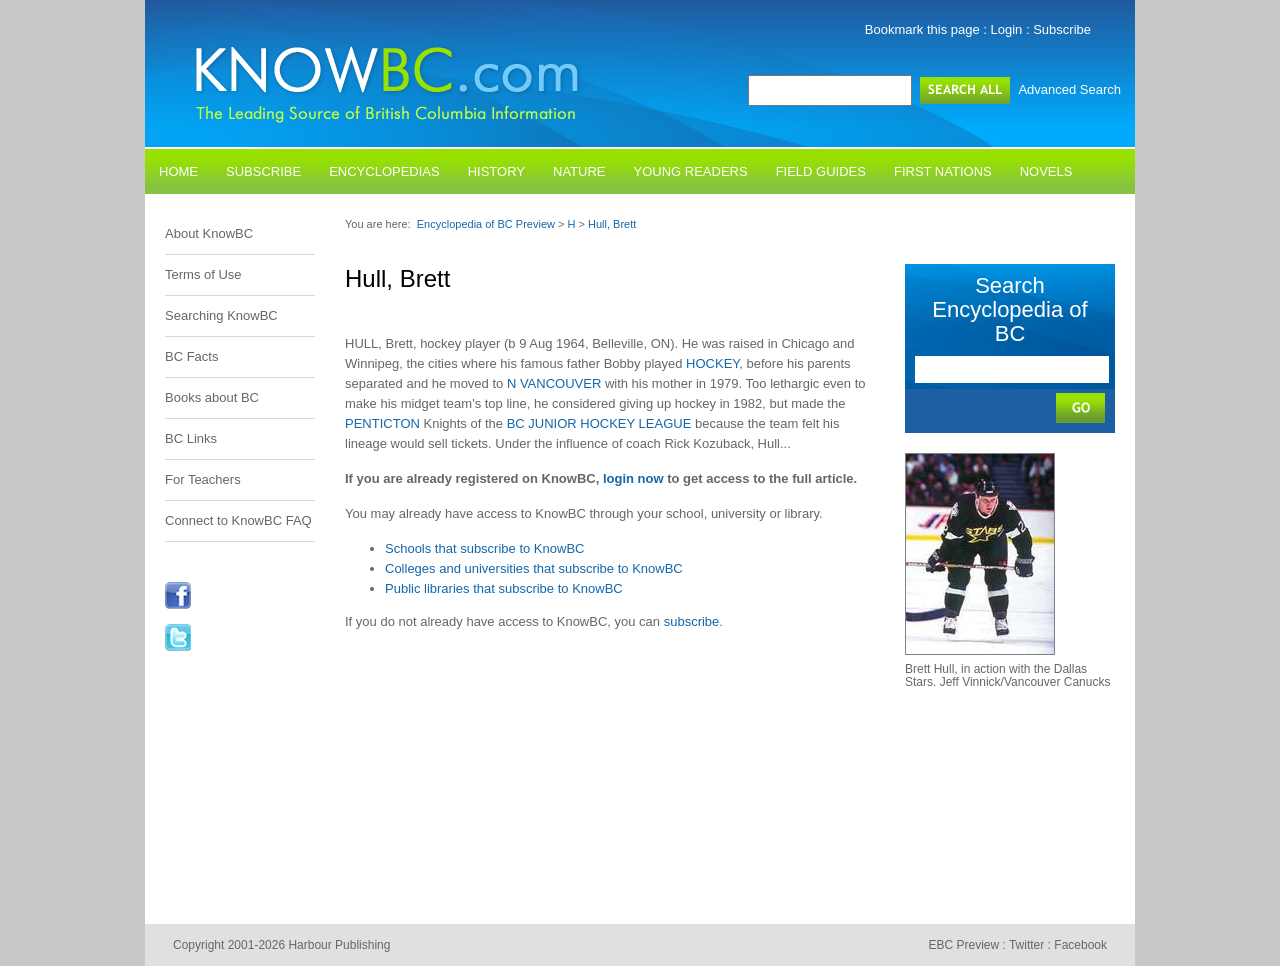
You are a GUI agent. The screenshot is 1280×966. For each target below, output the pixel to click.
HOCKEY (712, 363)
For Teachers (203, 479)
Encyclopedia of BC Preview (486, 224)
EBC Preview (963, 945)
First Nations (943, 171)
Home (178, 171)
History (496, 171)
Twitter (1026, 945)
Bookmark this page (922, 29)
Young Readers (691, 171)
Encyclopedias (384, 171)
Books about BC (212, 397)
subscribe (692, 621)
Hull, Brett (612, 224)
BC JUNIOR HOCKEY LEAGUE (599, 423)
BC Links (191, 438)
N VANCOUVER (554, 383)
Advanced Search (1069, 89)
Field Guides (821, 171)
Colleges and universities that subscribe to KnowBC (534, 568)
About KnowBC (209, 233)
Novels (1046, 171)
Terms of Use (203, 274)
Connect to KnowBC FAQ (238, 520)
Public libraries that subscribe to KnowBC (504, 588)
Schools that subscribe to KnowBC (484, 548)
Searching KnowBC (221, 315)
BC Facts (191, 356)
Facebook (1080, 945)
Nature (579, 171)
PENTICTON (382, 423)
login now (633, 478)
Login (1007, 29)
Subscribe (1062, 29)
